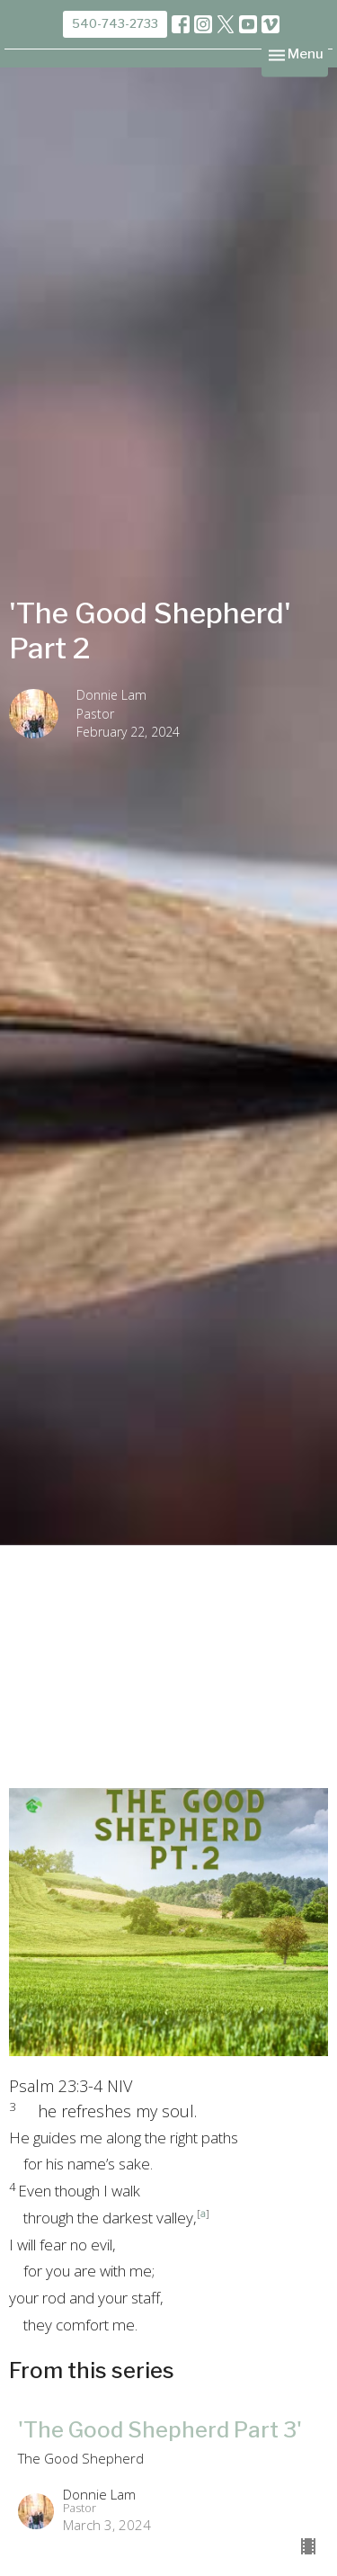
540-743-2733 (115, 23)
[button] (168, 2099)
